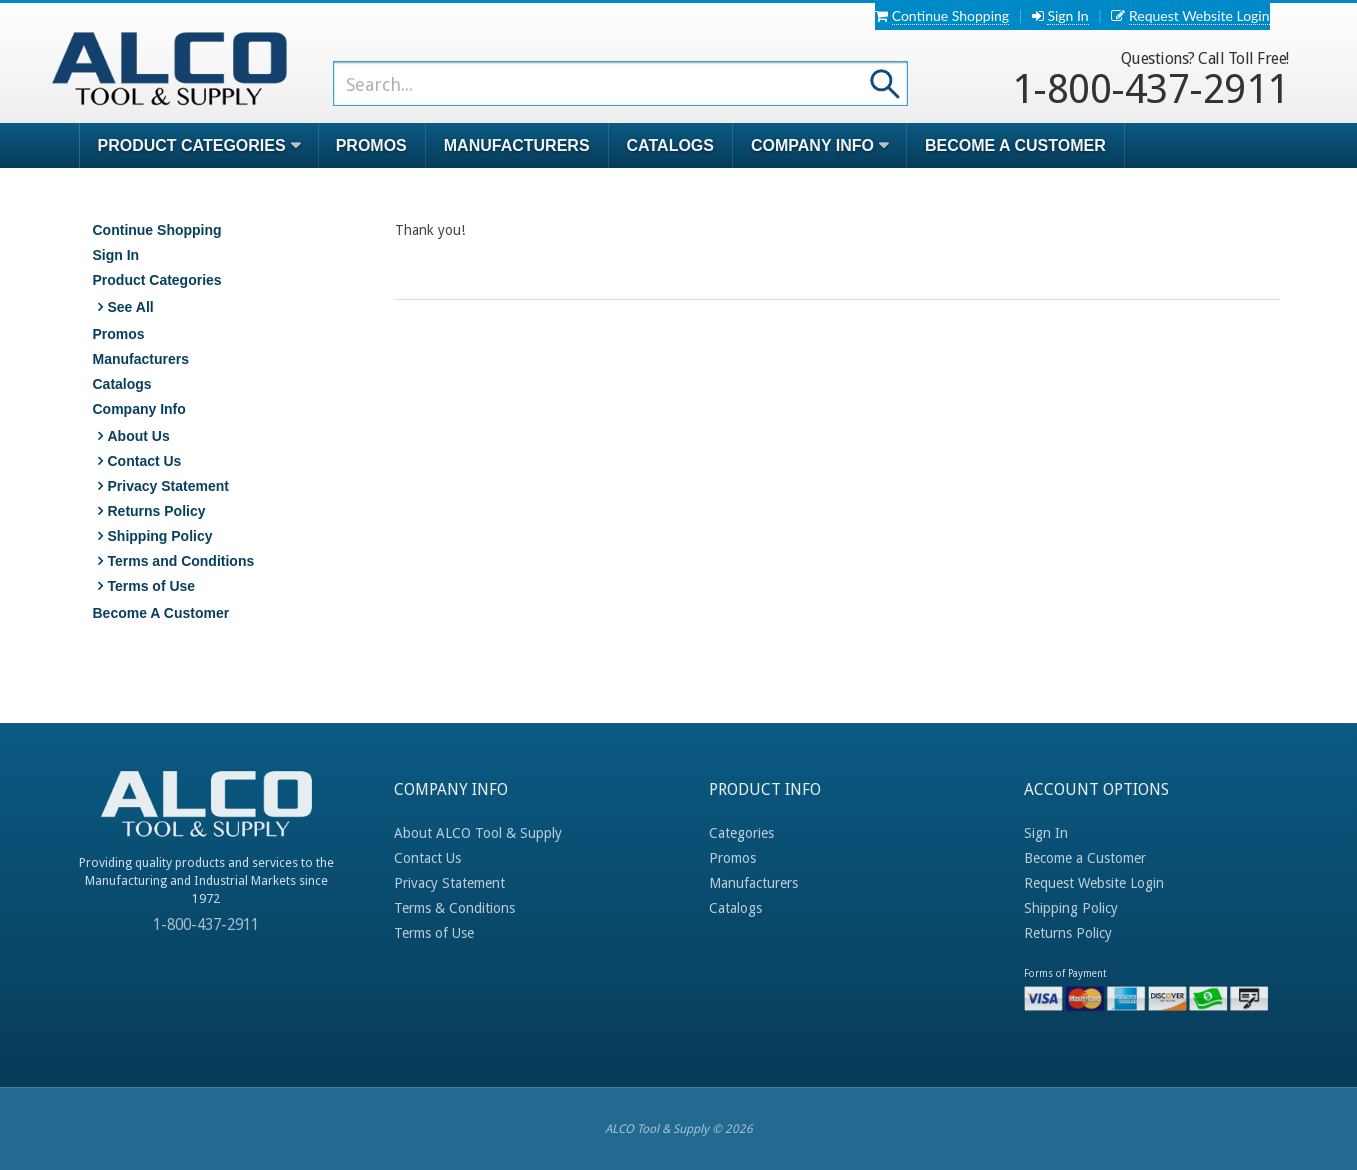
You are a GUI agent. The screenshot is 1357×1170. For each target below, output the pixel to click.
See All (131, 307)
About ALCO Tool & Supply (478, 833)
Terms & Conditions (454, 908)
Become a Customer (1085, 858)
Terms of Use (152, 586)
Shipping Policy (160, 536)
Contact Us (145, 461)
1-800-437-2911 (1150, 79)
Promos (371, 145)
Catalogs (670, 145)
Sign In (1067, 15)
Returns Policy (157, 511)
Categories (741, 833)
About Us (139, 436)
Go (885, 83)
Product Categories (157, 280)
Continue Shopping (950, 15)
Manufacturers (517, 145)
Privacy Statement (168, 486)
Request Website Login (1199, 15)
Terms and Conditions (181, 561)
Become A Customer (1015, 145)
